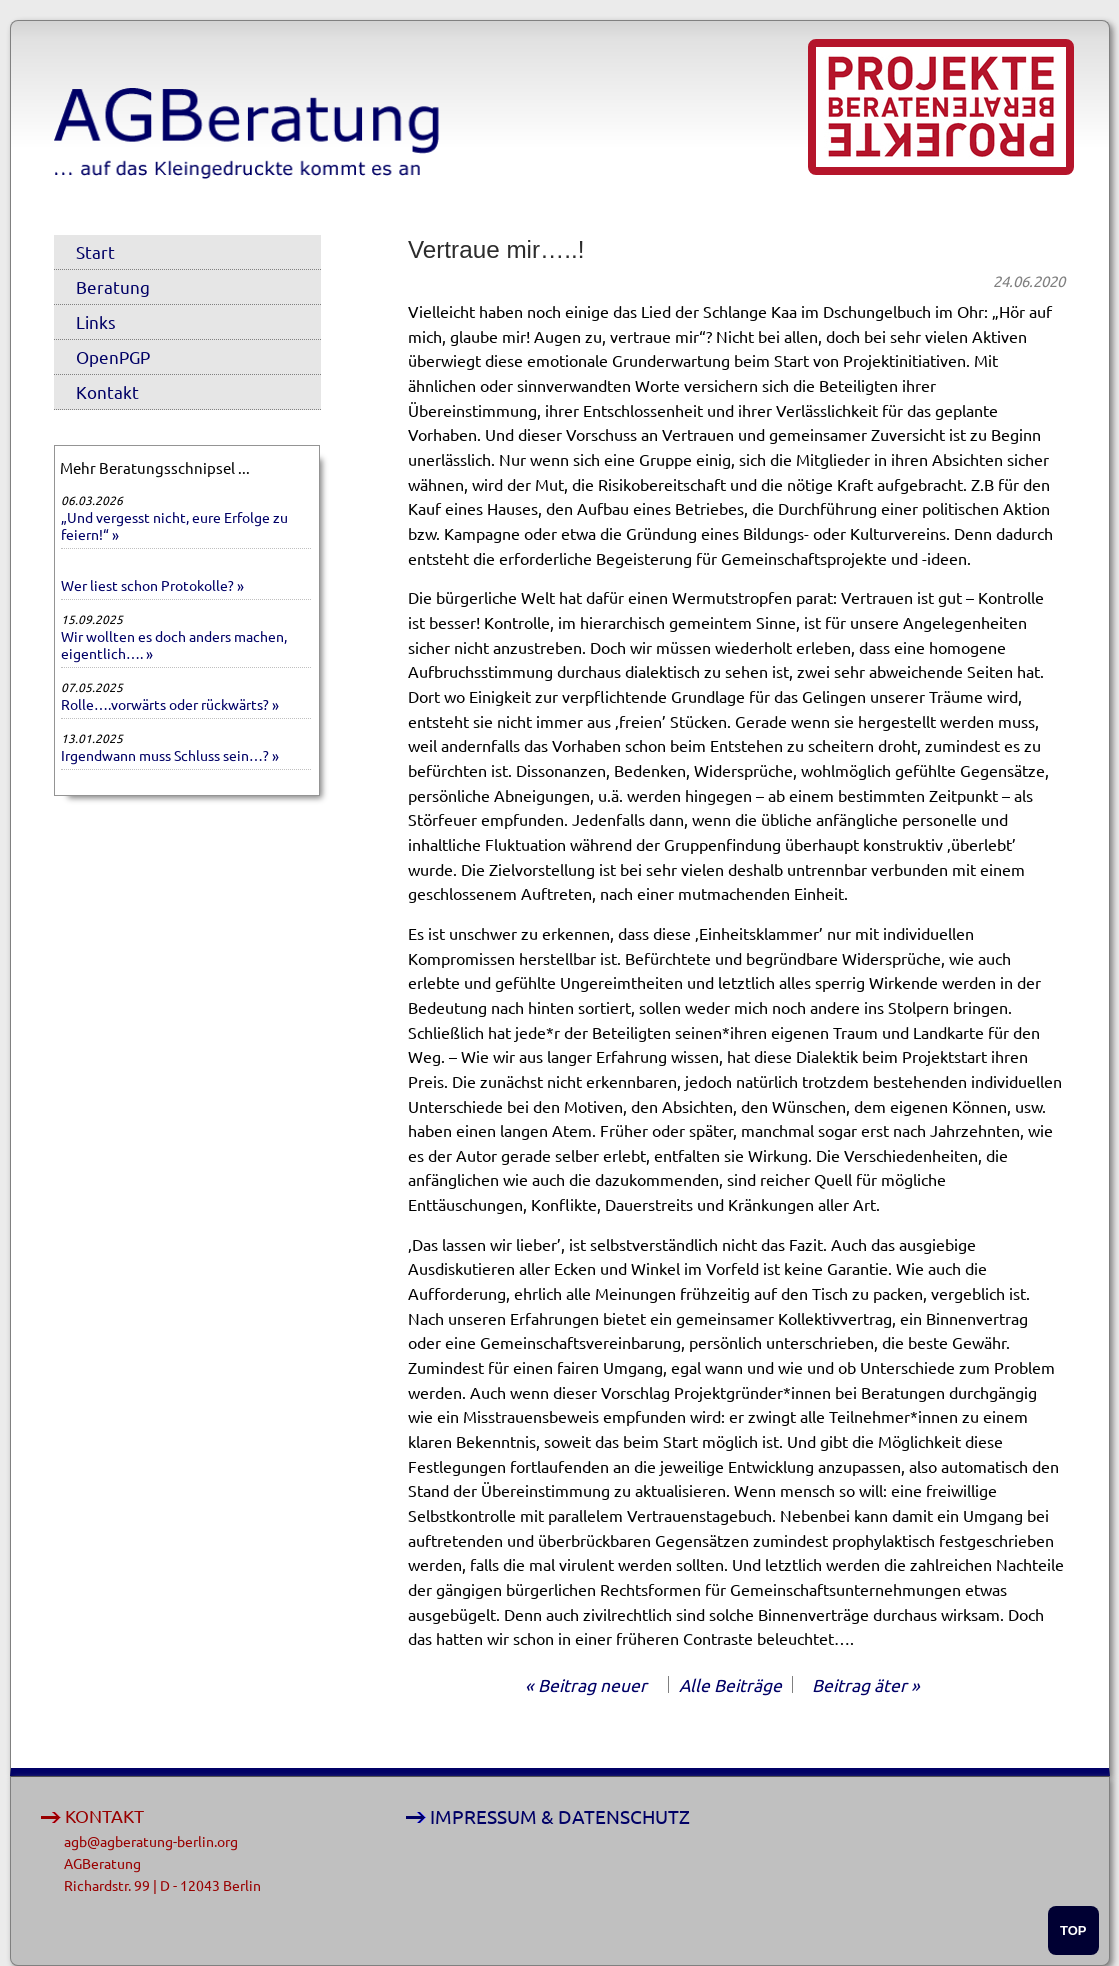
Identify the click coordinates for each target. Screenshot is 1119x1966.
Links (96, 321)
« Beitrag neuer (586, 1684)
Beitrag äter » (866, 1684)
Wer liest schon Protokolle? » (152, 585)
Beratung (113, 286)
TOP (1073, 1930)
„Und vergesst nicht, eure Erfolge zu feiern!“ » (174, 525)
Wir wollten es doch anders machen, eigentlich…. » (174, 644)
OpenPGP (113, 356)
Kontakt (107, 391)
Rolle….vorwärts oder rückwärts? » (170, 704)
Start (95, 251)
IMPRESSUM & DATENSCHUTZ (560, 1816)
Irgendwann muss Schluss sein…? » (170, 755)
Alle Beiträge (730, 1684)
